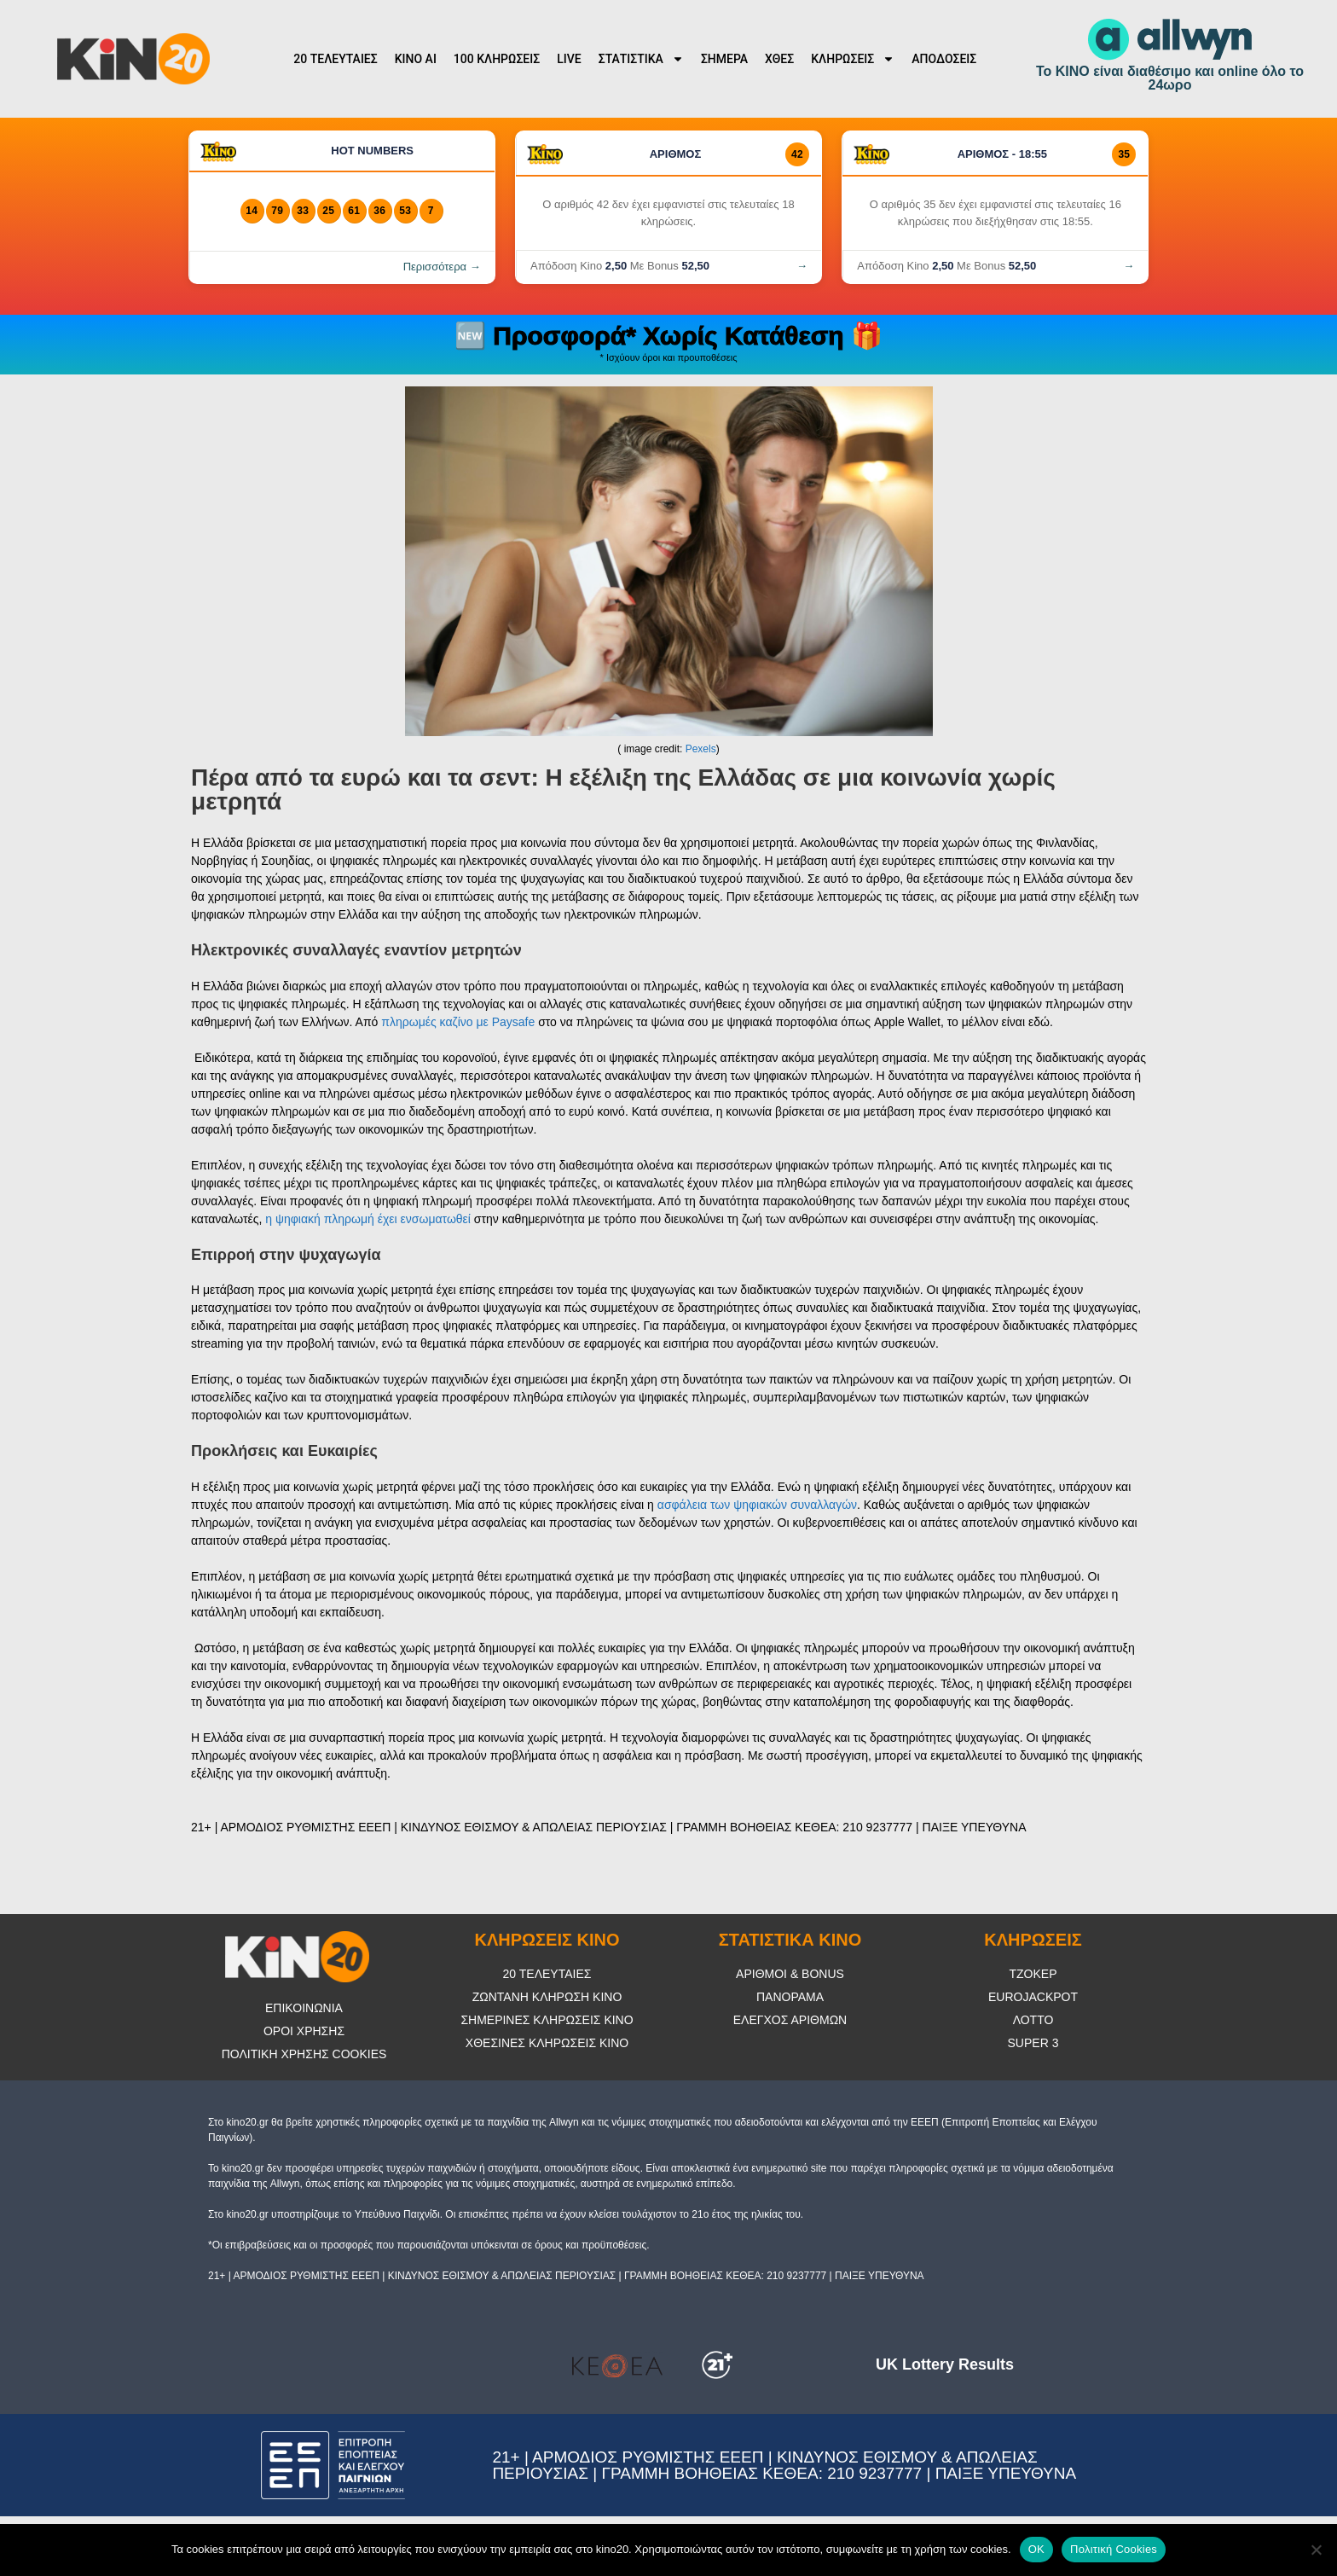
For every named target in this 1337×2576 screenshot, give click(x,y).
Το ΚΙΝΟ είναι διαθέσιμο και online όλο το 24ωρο (1170, 78)
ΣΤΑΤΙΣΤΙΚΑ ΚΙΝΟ (790, 1939)
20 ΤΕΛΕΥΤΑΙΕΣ (335, 59)
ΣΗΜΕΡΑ (724, 59)
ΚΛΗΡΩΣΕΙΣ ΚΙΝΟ (546, 1939)
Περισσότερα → (442, 266)
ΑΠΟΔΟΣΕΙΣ (944, 59)
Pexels (701, 749)
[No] (1315, 2549)
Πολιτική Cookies (1113, 2549)
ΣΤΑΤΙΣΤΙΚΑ (641, 58)
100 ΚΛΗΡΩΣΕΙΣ (497, 59)
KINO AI (416, 59)
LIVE (569, 59)
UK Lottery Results (945, 2364)
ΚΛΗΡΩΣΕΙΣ (852, 58)
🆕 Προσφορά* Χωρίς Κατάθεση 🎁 (668, 336)
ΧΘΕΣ (779, 59)
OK (1036, 2549)
